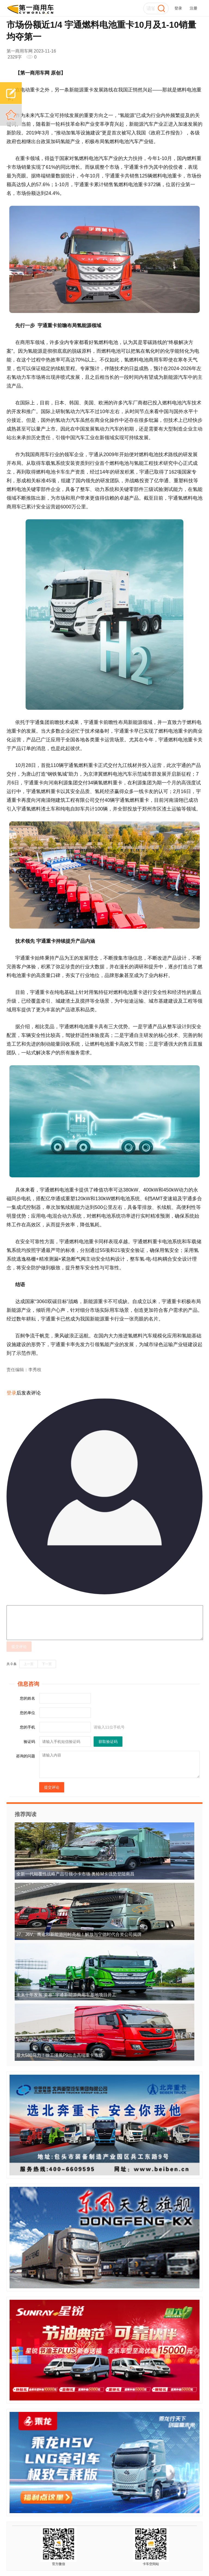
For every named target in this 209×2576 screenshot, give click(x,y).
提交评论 (19, 1646)
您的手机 (27, 1727)
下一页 (47, 1664)
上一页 (28, 1664)
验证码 (29, 1741)
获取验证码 (108, 1741)
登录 (178, 8)
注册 (193, 8)
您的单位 (27, 1713)
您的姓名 (27, 1698)
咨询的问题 (25, 1756)
